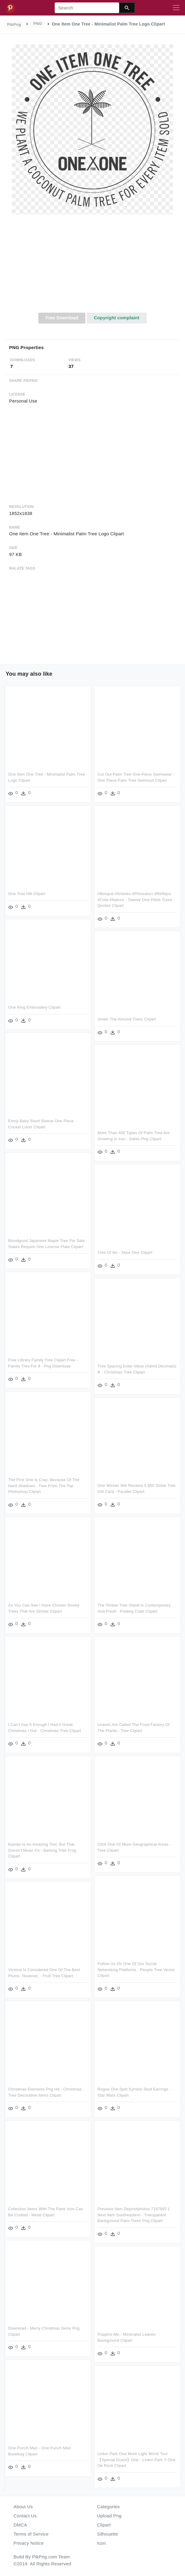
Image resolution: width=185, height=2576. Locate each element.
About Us (23, 2506)
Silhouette (107, 2534)
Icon (101, 2543)
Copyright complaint (116, 317)
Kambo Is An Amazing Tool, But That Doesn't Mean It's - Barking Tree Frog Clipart (42, 1850)
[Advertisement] (92, 267)
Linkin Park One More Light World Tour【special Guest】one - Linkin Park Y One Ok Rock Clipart (136, 2459)
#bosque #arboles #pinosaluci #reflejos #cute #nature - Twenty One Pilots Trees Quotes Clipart (135, 899)
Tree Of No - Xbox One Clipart (125, 1252)
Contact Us (25, 2515)
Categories (108, 2506)
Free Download (62, 317)
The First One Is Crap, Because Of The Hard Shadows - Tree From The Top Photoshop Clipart (43, 1485)
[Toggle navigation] (176, 7)
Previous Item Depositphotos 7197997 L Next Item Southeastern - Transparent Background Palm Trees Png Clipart (134, 2215)
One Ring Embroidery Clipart (34, 1007)
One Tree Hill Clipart (26, 893)
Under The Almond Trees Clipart (127, 1019)
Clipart (104, 2524)
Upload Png (109, 2515)
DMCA (20, 2524)
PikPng (14, 24)
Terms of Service (31, 2534)
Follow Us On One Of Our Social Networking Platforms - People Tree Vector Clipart (136, 1969)
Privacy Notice (29, 2543)
